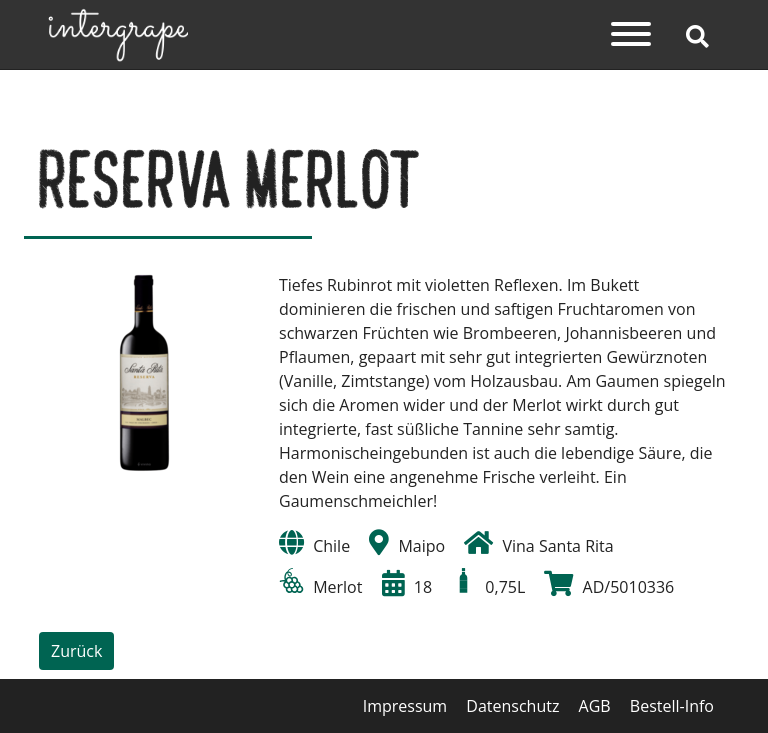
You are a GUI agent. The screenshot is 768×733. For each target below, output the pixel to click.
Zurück (76, 651)
